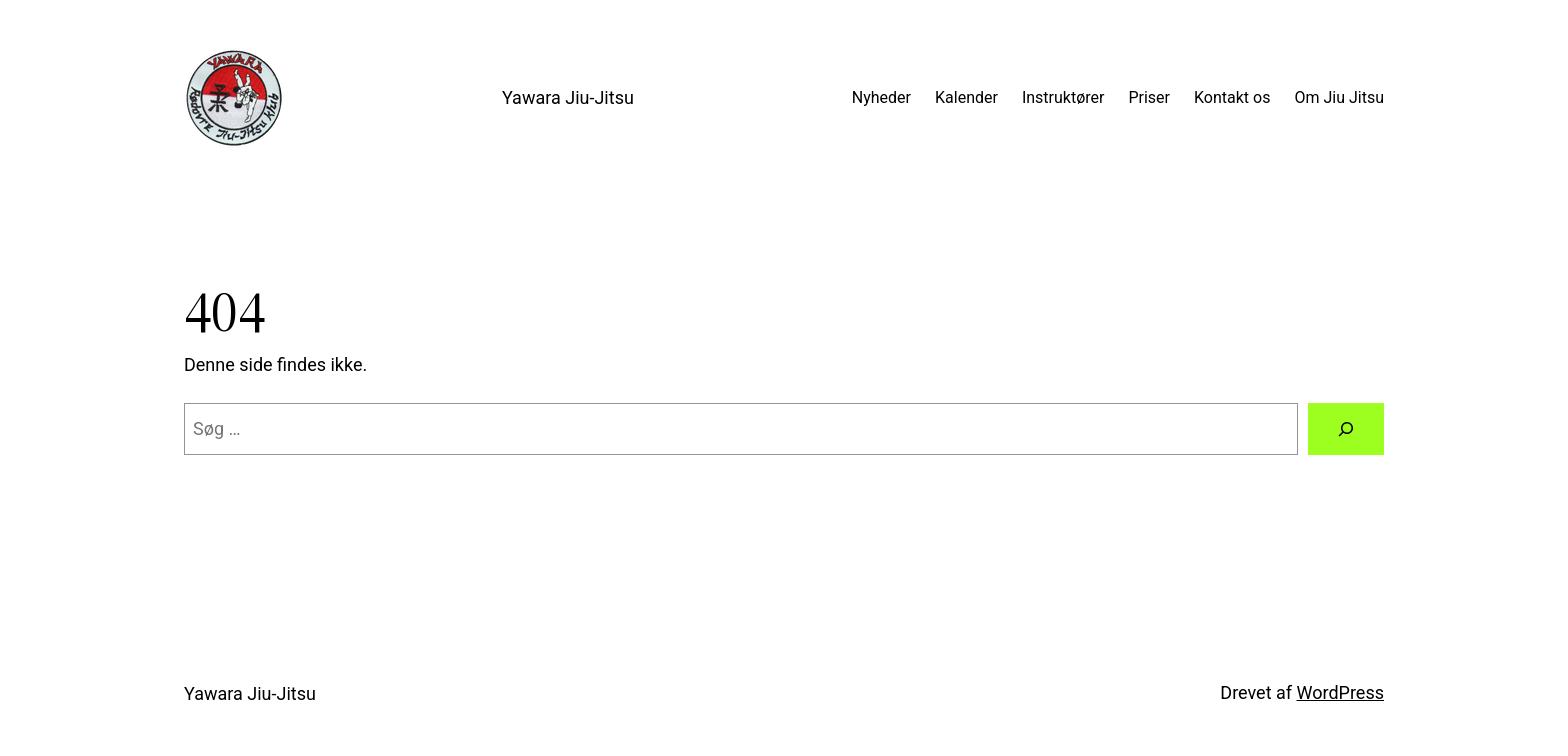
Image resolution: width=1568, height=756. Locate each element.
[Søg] (1346, 429)
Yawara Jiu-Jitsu (568, 97)
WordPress (1340, 692)
